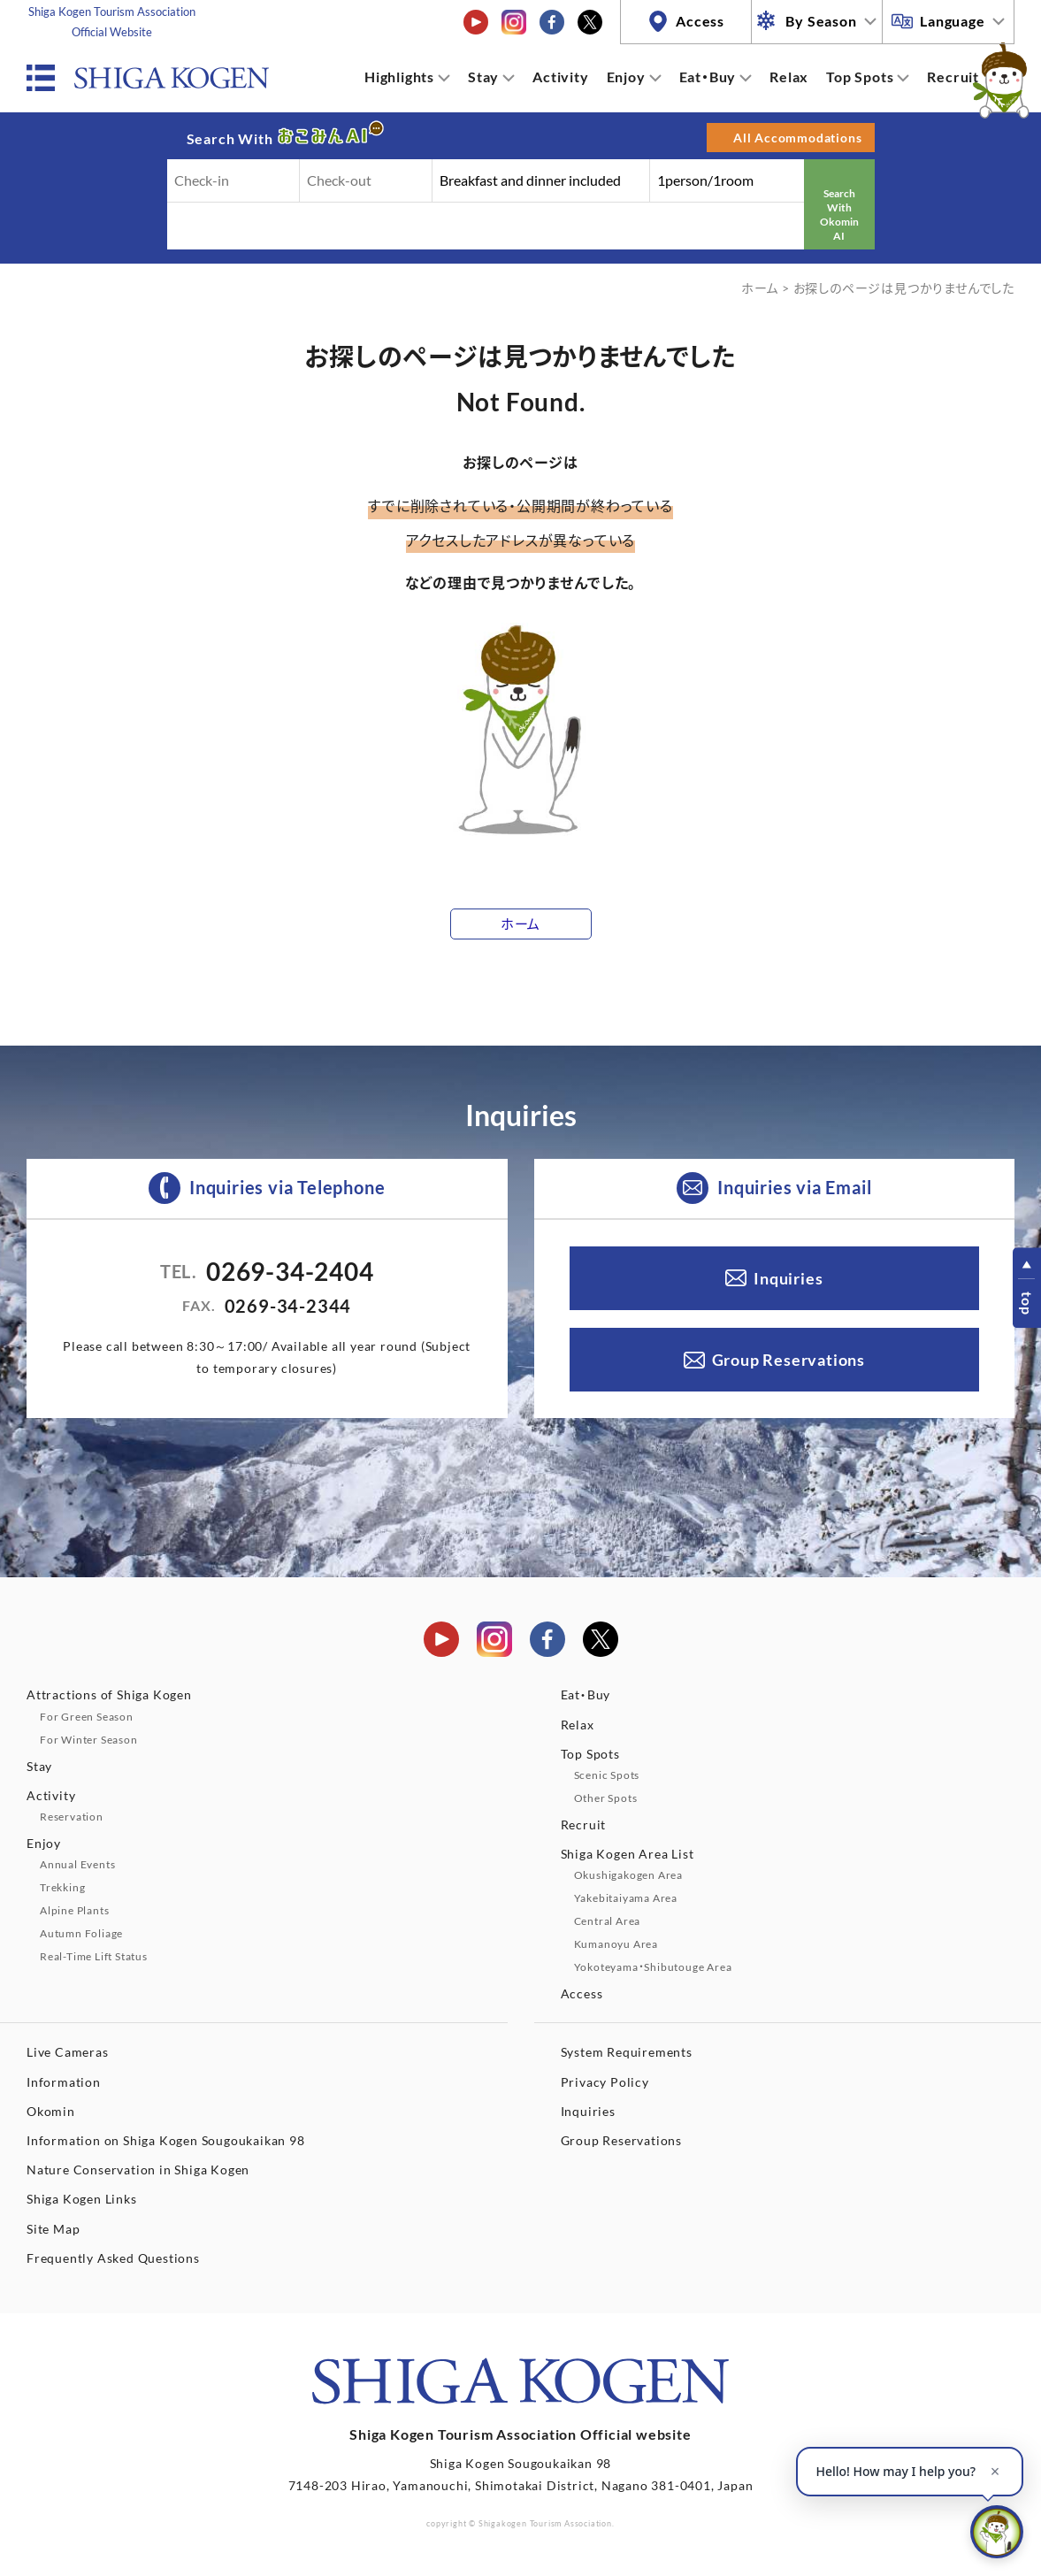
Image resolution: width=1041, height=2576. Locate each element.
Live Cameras (68, 2051)
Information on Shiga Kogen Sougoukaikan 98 (166, 2140)
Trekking (62, 1887)
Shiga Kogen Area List (627, 1853)
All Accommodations (797, 137)
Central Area (607, 1921)
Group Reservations (788, 1359)
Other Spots (606, 1798)
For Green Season (87, 1716)
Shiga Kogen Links (82, 2198)
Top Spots (859, 76)
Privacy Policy (605, 2081)
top (1027, 1303)
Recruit (953, 76)
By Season (820, 20)
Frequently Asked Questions (113, 2258)
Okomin (51, 2111)
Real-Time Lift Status (94, 1956)
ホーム (759, 287)
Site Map (53, 2228)
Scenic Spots (607, 1775)
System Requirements (627, 2051)
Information (64, 2081)
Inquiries (788, 1278)
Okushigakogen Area (628, 1875)
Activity (560, 76)
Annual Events (77, 1864)
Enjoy (626, 76)
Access (700, 20)
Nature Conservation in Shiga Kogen (138, 2169)
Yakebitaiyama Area (625, 1898)
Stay (483, 76)
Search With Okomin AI (839, 214)
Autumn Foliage (81, 1933)
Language (952, 20)
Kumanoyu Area (616, 1944)
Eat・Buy (708, 76)
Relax (788, 76)
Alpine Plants (74, 1910)
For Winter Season (89, 1739)
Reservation (71, 1816)
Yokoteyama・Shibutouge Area (653, 1967)
